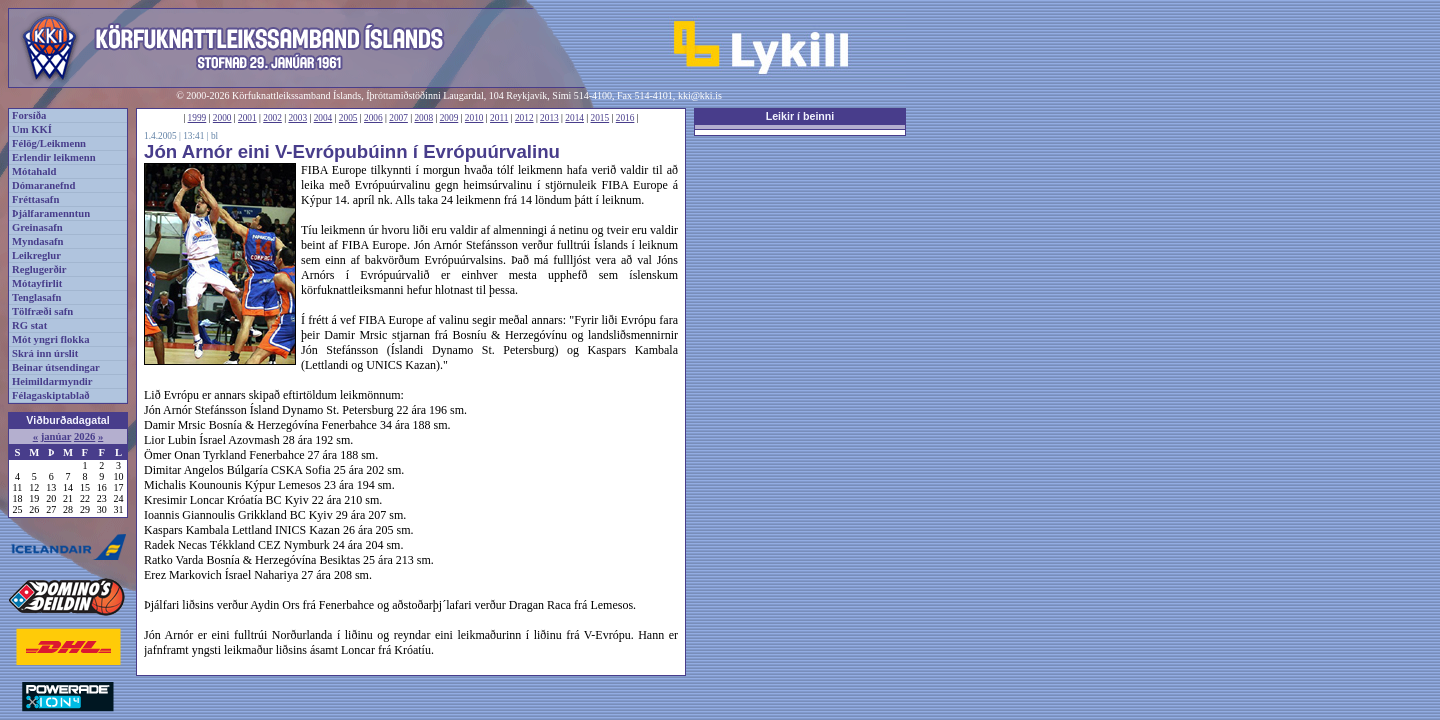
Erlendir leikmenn (54, 157)
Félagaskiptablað (51, 395)
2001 (247, 118)
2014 (574, 118)
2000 (222, 118)
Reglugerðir (39, 269)
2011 (499, 118)
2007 (398, 118)
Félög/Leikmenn (49, 143)
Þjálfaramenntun (51, 213)
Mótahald (34, 171)
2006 (373, 118)
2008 (423, 118)
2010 (474, 118)
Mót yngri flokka (51, 339)
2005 (348, 118)
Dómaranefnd (43, 185)
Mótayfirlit (37, 283)
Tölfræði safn (42, 311)
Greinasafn (37, 227)
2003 (297, 118)
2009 (449, 118)
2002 (272, 118)
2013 (549, 118)
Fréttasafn (35, 199)
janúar (56, 436)
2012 (524, 118)
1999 (197, 118)
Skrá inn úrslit (45, 353)
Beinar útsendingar (56, 367)
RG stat (29, 325)
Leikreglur (36, 255)
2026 (84, 436)
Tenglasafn (36, 297)
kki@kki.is (700, 95)
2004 (323, 118)
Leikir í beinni (800, 116)
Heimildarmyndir (52, 381)
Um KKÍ (32, 129)
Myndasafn (38, 241)
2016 (625, 118)
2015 (600, 118)
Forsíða (29, 115)
